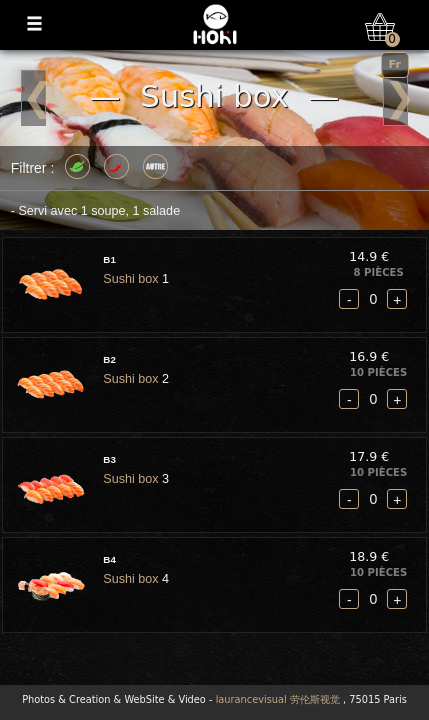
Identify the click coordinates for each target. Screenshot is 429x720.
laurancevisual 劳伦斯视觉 (278, 699)
